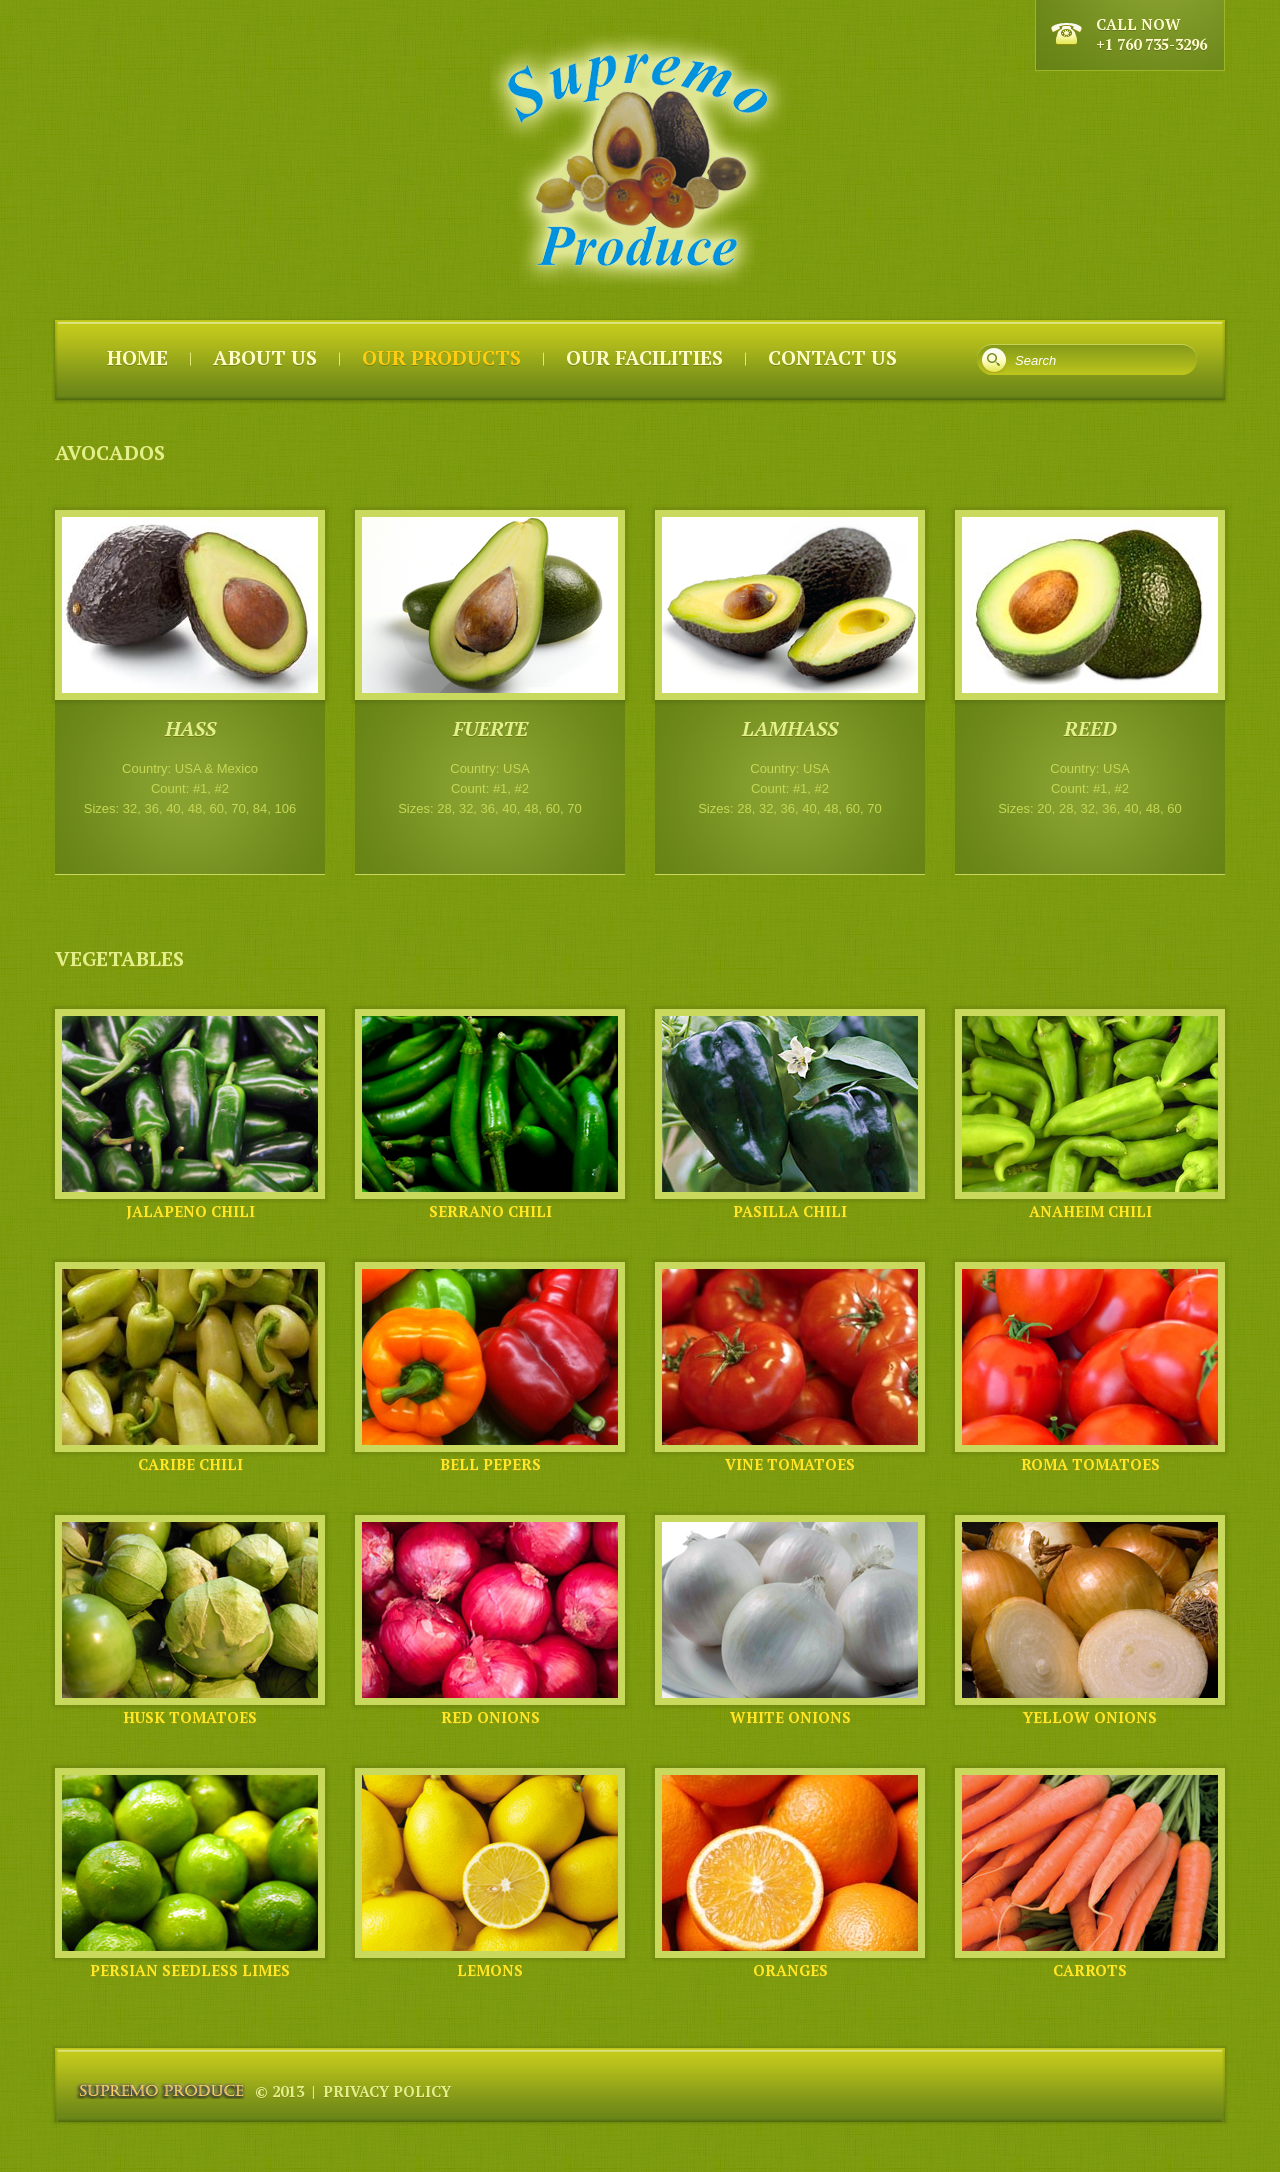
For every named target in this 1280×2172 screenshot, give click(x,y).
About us (265, 357)
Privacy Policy (387, 2091)
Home (137, 357)
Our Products (441, 357)
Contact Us (832, 357)
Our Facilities (644, 357)
